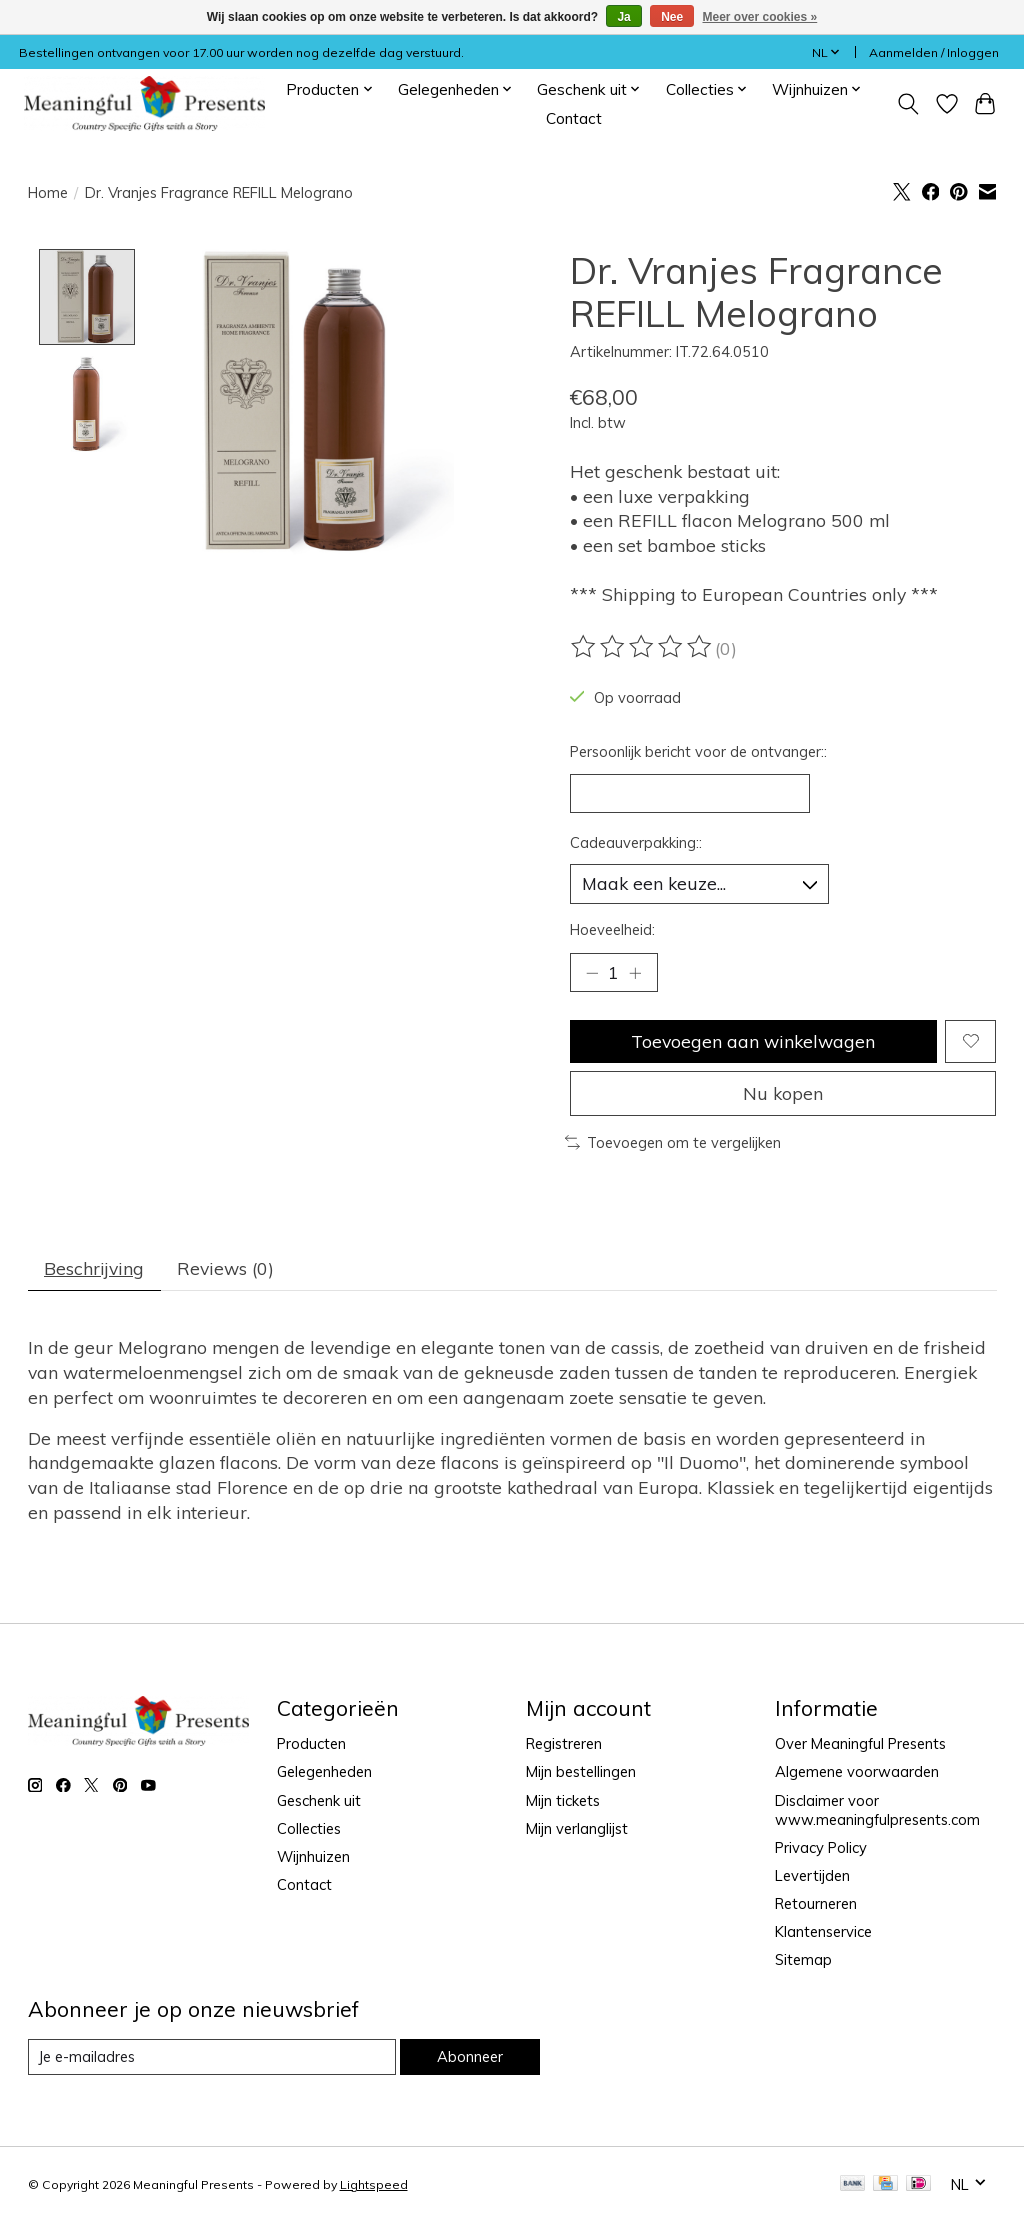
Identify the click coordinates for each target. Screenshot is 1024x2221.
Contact (574, 118)
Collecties (309, 1828)
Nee (672, 17)
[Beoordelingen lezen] (643, 647)
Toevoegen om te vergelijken (673, 1142)
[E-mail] (212, 2057)
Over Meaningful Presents (860, 1743)
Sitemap (803, 1959)
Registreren (564, 1743)
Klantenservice (823, 1931)
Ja (623, 17)
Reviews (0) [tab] (225, 1268)
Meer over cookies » (760, 17)
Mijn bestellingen (581, 1771)
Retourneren (816, 1903)
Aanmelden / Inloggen (934, 52)
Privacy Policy (821, 1847)
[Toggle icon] (907, 104)
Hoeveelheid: (612, 929)
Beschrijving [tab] (94, 1268)
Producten (311, 1743)
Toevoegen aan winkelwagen (753, 1041)
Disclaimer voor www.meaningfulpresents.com (877, 1810)
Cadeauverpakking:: (636, 842)
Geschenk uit (319, 1800)
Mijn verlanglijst (577, 1828)
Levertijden (812, 1875)
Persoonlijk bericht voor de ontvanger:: (698, 751)
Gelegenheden (324, 1771)
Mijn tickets (563, 1800)
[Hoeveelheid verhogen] (635, 973)
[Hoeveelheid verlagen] (592, 973)
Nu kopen (783, 1093)
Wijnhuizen (313, 1856)
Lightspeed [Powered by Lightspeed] (374, 2184)
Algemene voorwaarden (857, 1771)
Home (48, 192)
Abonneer (470, 2056)
